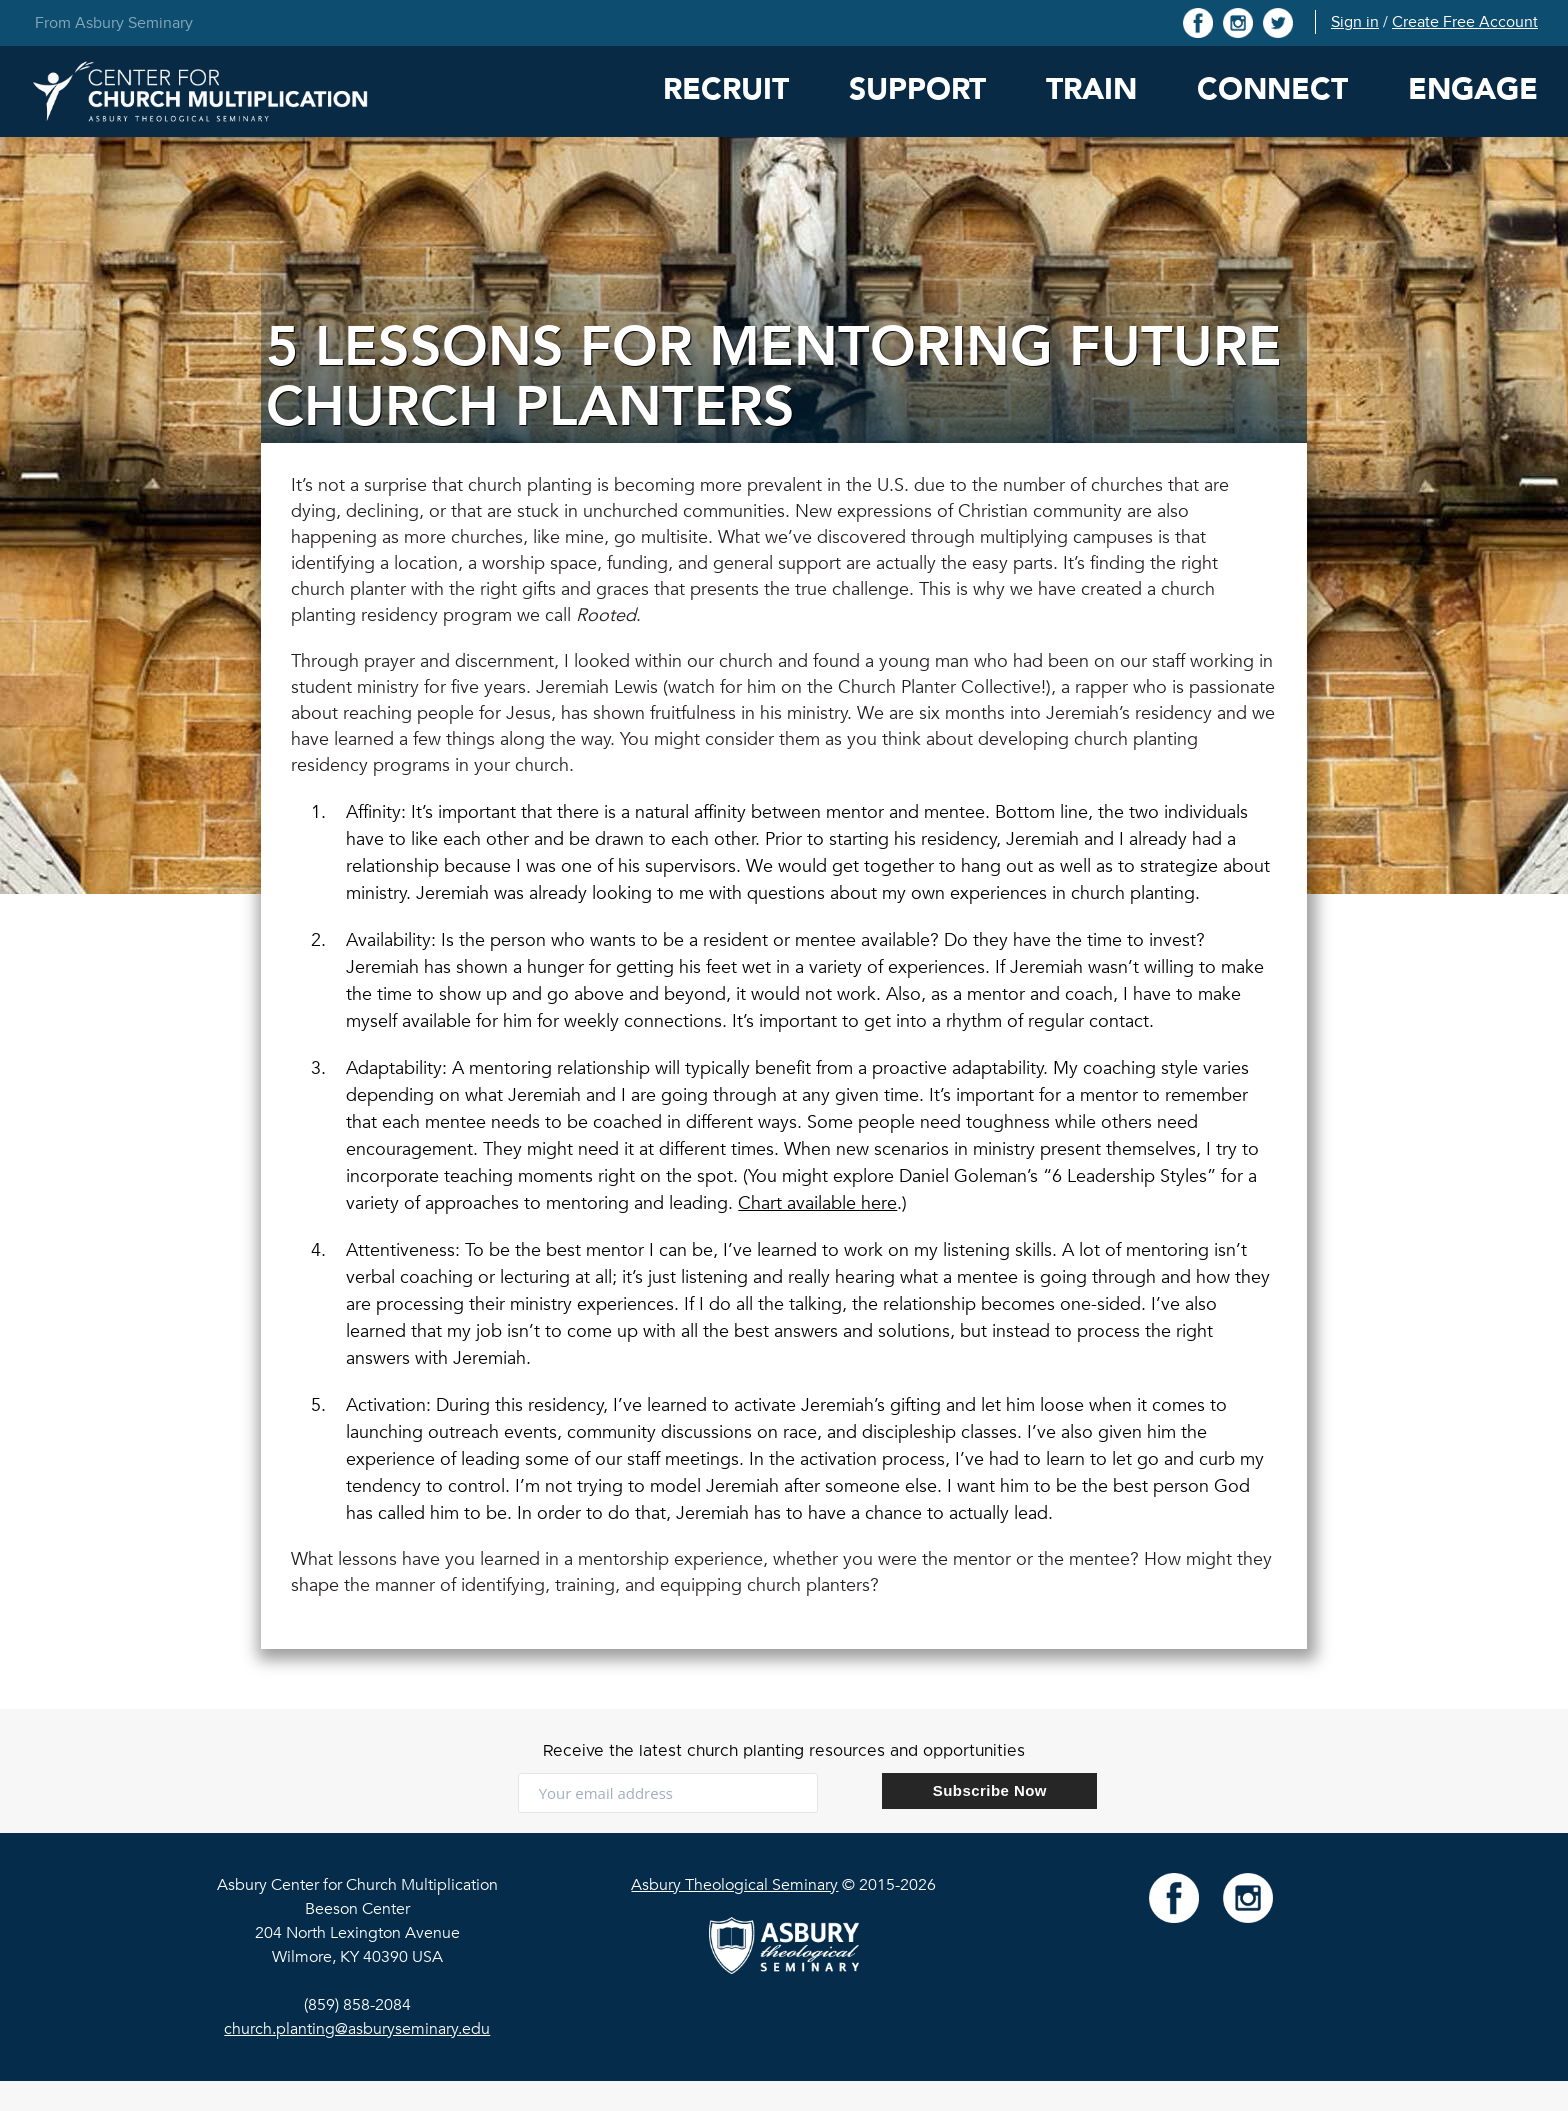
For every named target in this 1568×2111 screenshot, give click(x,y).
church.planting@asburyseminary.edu (357, 2029)
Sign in (1355, 22)
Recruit (726, 89)
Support (917, 89)
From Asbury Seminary (114, 23)
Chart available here (817, 1203)
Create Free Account (1465, 22)
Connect (1272, 89)
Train (1091, 89)
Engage (1473, 89)
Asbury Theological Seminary (734, 1885)
